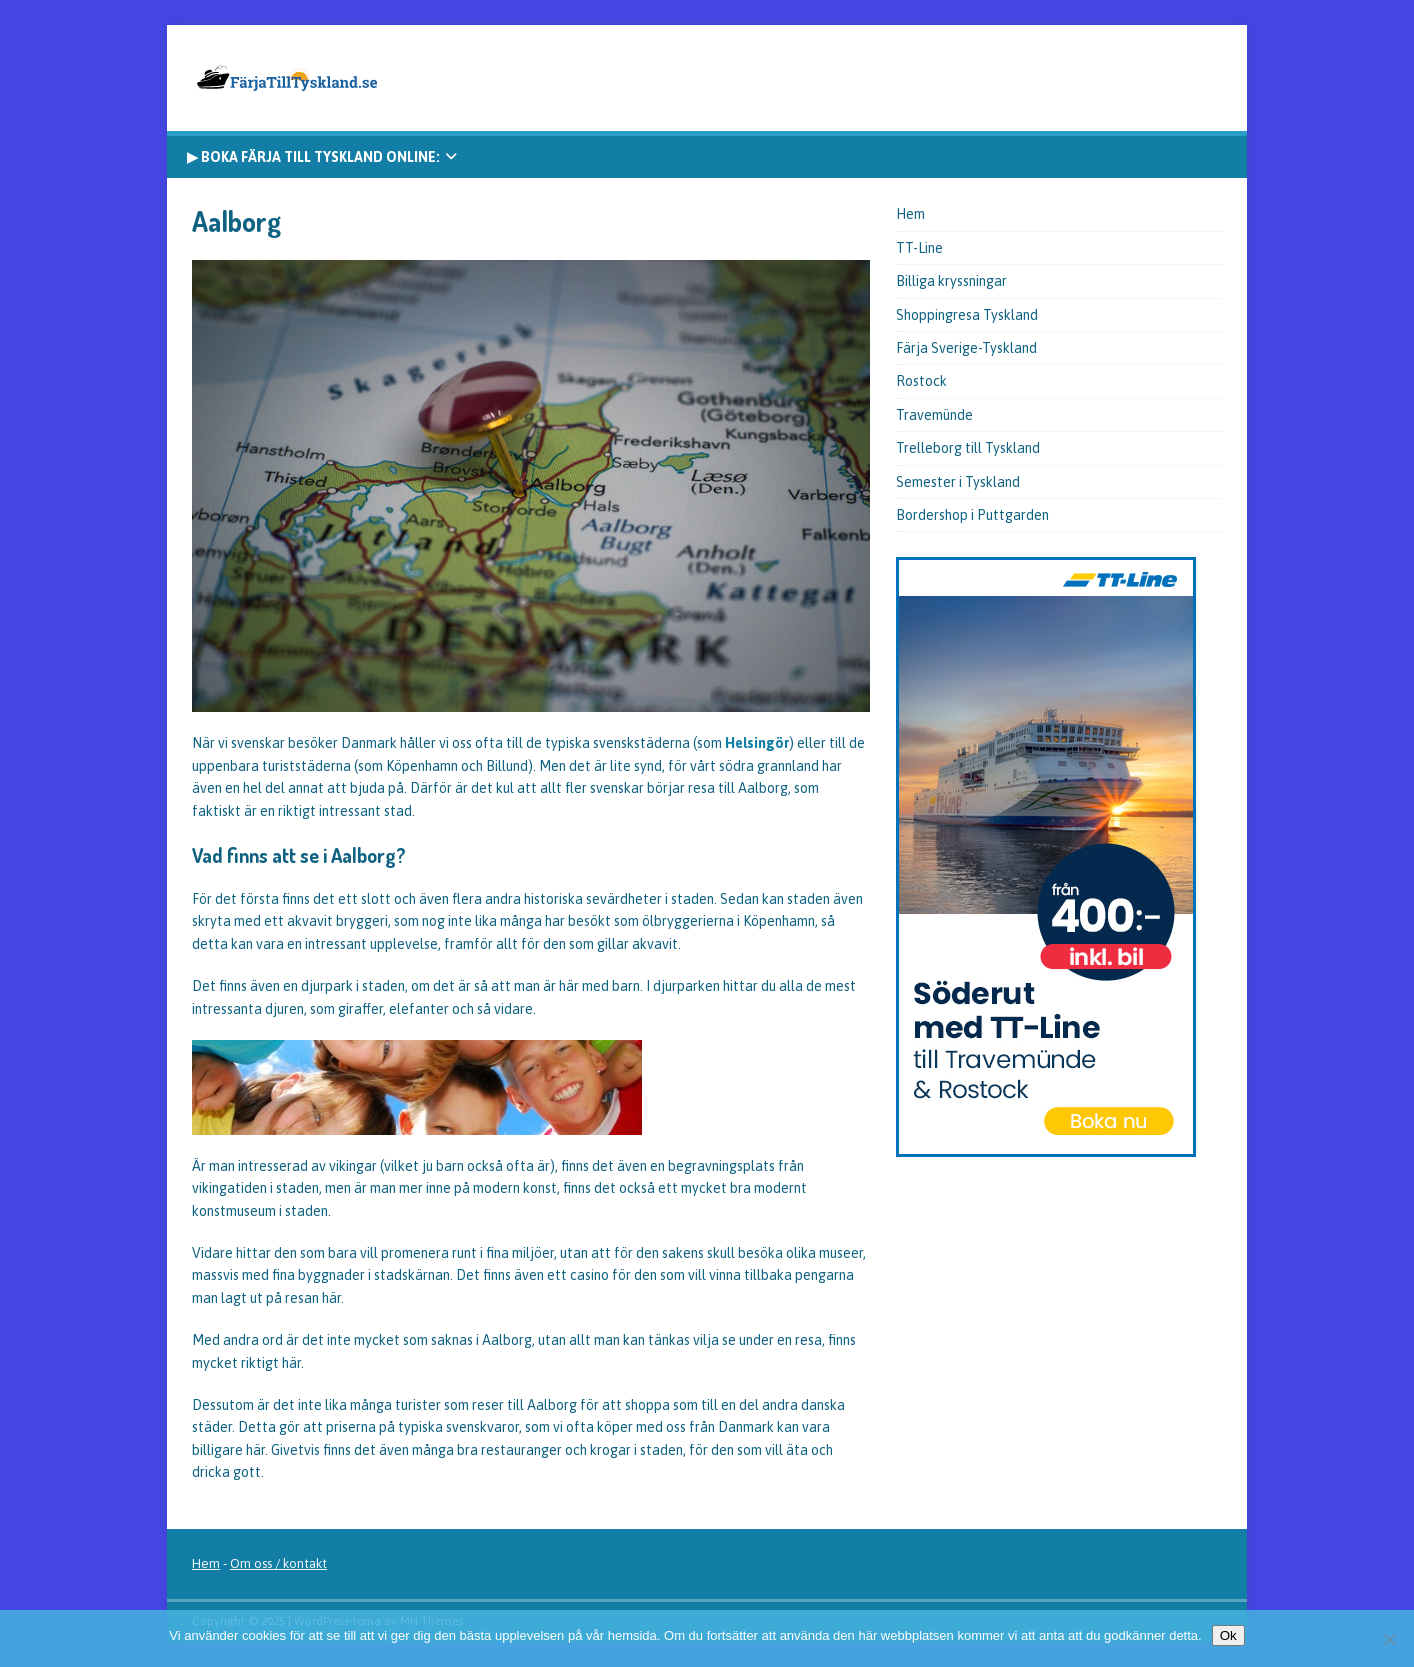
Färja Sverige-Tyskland (966, 348)
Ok (1228, 1635)
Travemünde (934, 415)
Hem (910, 214)
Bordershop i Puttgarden (972, 515)
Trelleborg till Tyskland (968, 448)
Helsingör (757, 743)
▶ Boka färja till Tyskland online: (313, 157)
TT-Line (919, 248)
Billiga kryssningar (951, 281)
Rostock (921, 381)
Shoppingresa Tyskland (967, 315)
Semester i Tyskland (958, 482)
